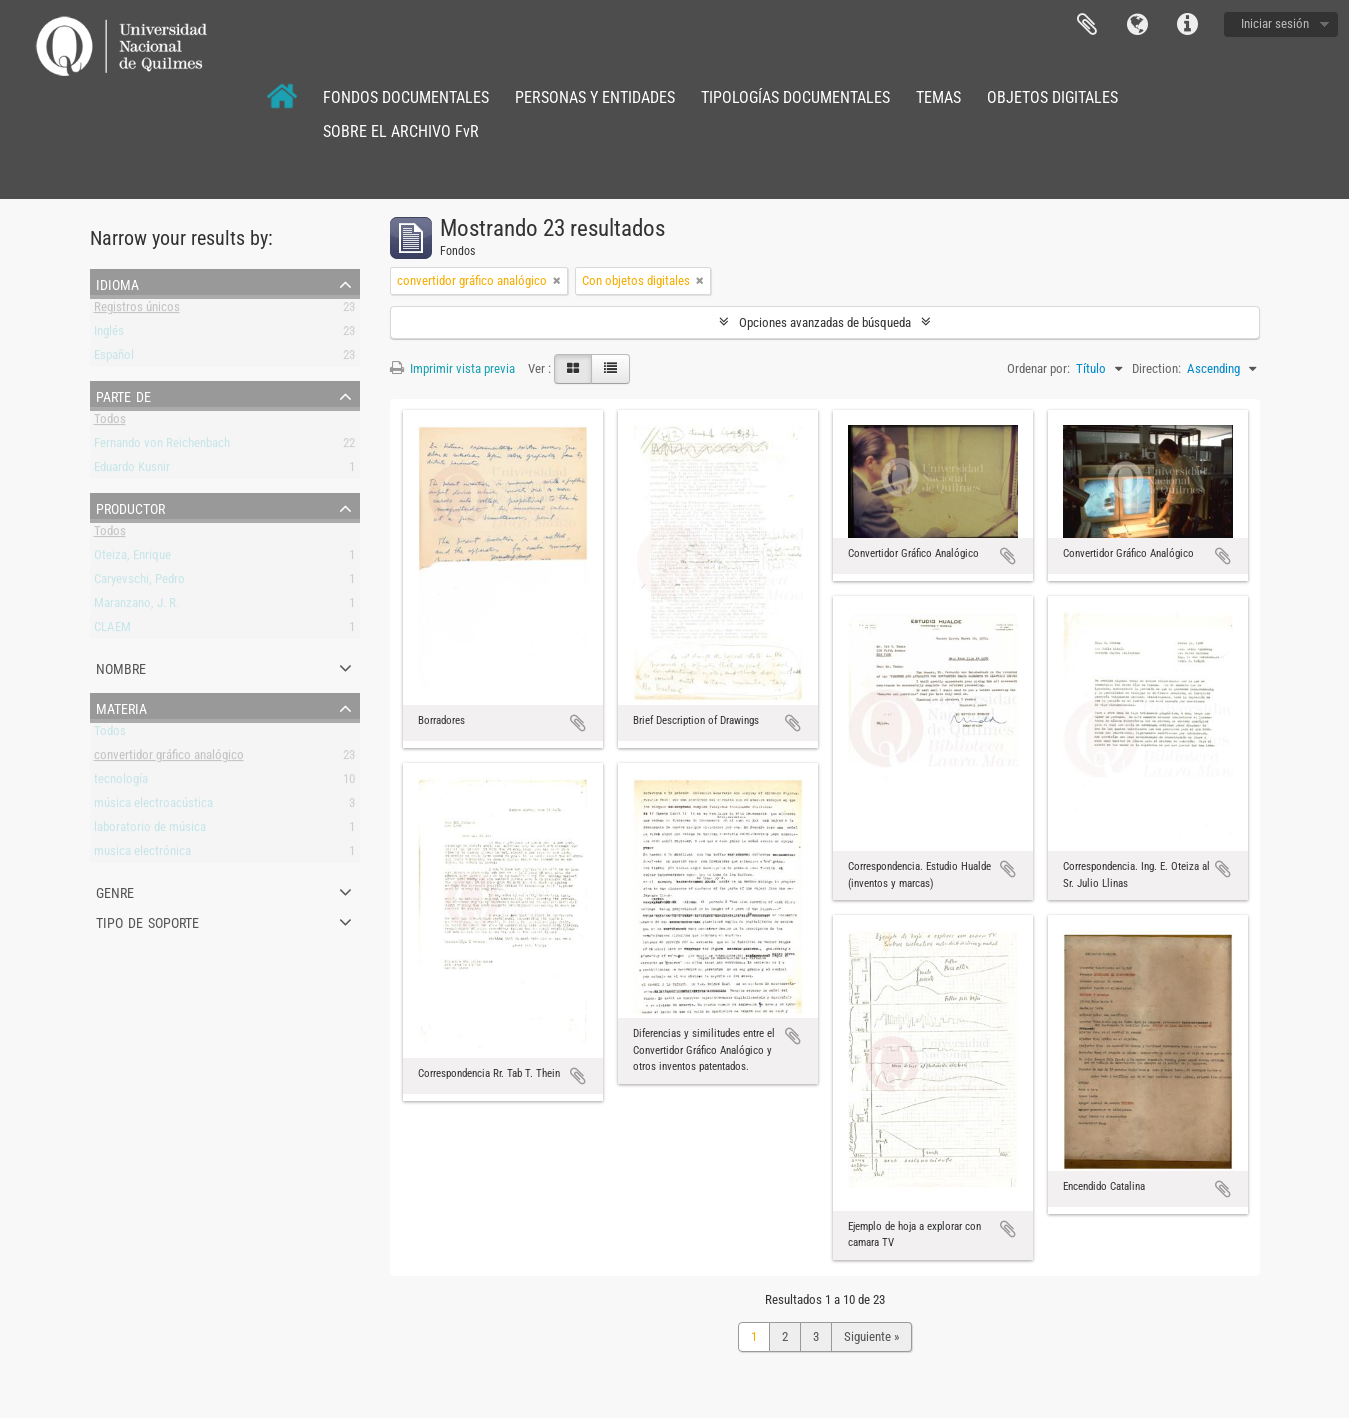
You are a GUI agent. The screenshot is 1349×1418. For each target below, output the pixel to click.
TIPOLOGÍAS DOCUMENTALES (795, 97)
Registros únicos (137, 310)
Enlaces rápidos (1187, 25)
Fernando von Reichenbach (162, 446)
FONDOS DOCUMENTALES (406, 97)
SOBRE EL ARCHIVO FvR (401, 131)
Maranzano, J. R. (136, 606)
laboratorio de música (150, 830)
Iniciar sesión (1275, 23)
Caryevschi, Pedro (139, 582)
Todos (110, 422)
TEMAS (938, 97)
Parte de (123, 395)
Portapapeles (1087, 25)
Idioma (1137, 25)
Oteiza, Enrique (132, 558)
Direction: (1156, 368)
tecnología (121, 782)
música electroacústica (153, 806)
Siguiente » (871, 1336)
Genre (115, 891)
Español (114, 358)
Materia (121, 707)
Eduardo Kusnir (132, 470)
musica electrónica (142, 854)
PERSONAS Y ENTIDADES (595, 97)
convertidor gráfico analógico (169, 758)
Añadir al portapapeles (578, 723)
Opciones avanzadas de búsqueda (825, 322)
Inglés (109, 334)
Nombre (121, 667)
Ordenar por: (1038, 368)
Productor (130, 507)
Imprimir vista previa (452, 368)
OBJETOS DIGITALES (1052, 97)
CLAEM (112, 630)
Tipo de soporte (147, 921)
